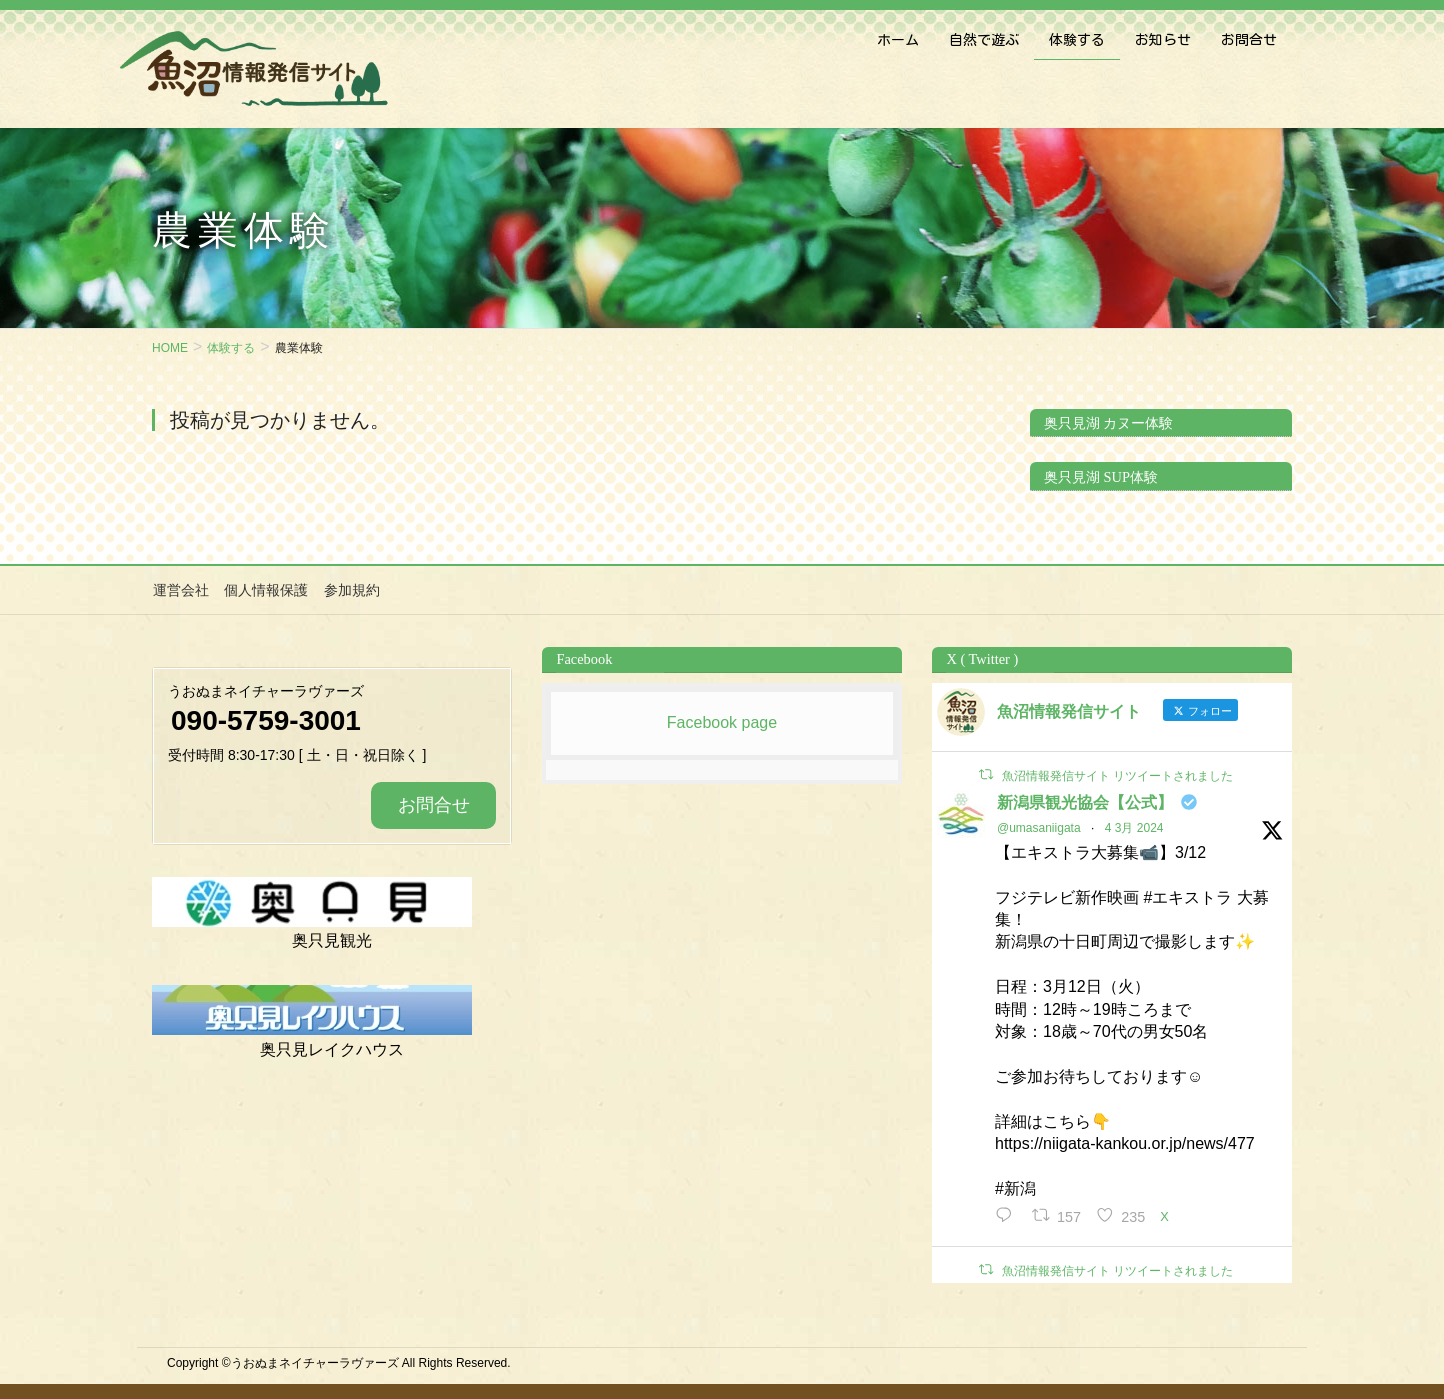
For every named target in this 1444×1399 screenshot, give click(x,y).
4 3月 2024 (1134, 827)
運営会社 (180, 590)
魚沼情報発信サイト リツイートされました (1117, 775)
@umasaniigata (1039, 827)
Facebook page (722, 721)
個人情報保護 (265, 590)
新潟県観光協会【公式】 (1085, 801)
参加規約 (350, 590)
